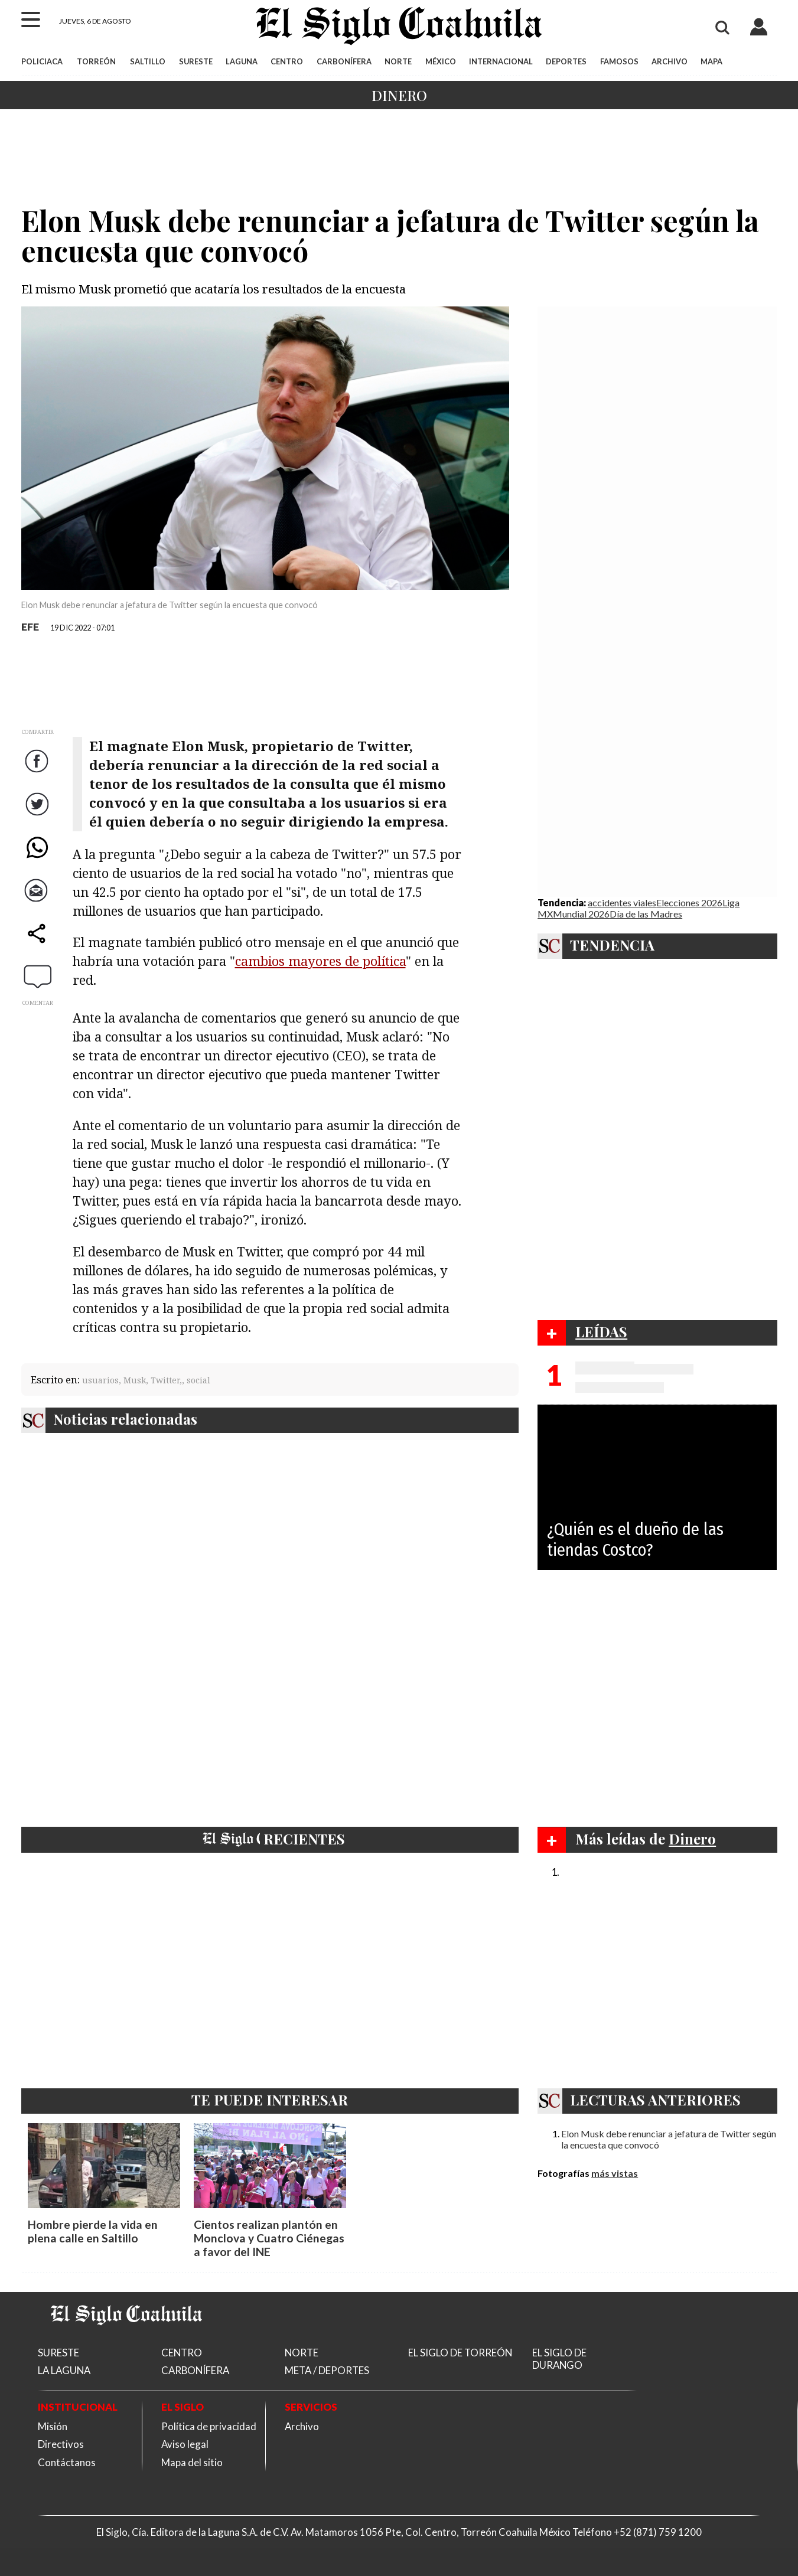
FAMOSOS (619, 61)
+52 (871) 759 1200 (658, 2532)
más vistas (614, 2173)
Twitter (38, 815)
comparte (39, 945)
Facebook (38, 772)
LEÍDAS (601, 1331)
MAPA (711, 61)
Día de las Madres (646, 913)
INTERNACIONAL (501, 61)
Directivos (61, 2444)
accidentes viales (622, 902)
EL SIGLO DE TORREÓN (460, 2352)
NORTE (398, 61)
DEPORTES (566, 61)
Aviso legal (185, 2444)
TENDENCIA (612, 944)
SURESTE (196, 61)
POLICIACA (42, 61)
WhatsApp (39, 859)
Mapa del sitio (192, 2462)
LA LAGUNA (64, 2370)
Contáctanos (67, 2462)
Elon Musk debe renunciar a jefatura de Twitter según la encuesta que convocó (668, 2139)
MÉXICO (440, 61)
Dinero (399, 95)
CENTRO (287, 61)
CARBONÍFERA (344, 61)
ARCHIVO (670, 61)
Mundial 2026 (581, 913)
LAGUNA (242, 61)
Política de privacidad (208, 2426)
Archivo (302, 2426)
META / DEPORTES (327, 2370)
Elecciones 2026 (689, 902)
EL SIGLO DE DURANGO (559, 2358)
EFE (30, 627)
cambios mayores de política (320, 960)
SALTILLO (147, 61)
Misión (52, 2426)
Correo (38, 902)
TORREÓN (96, 61)
